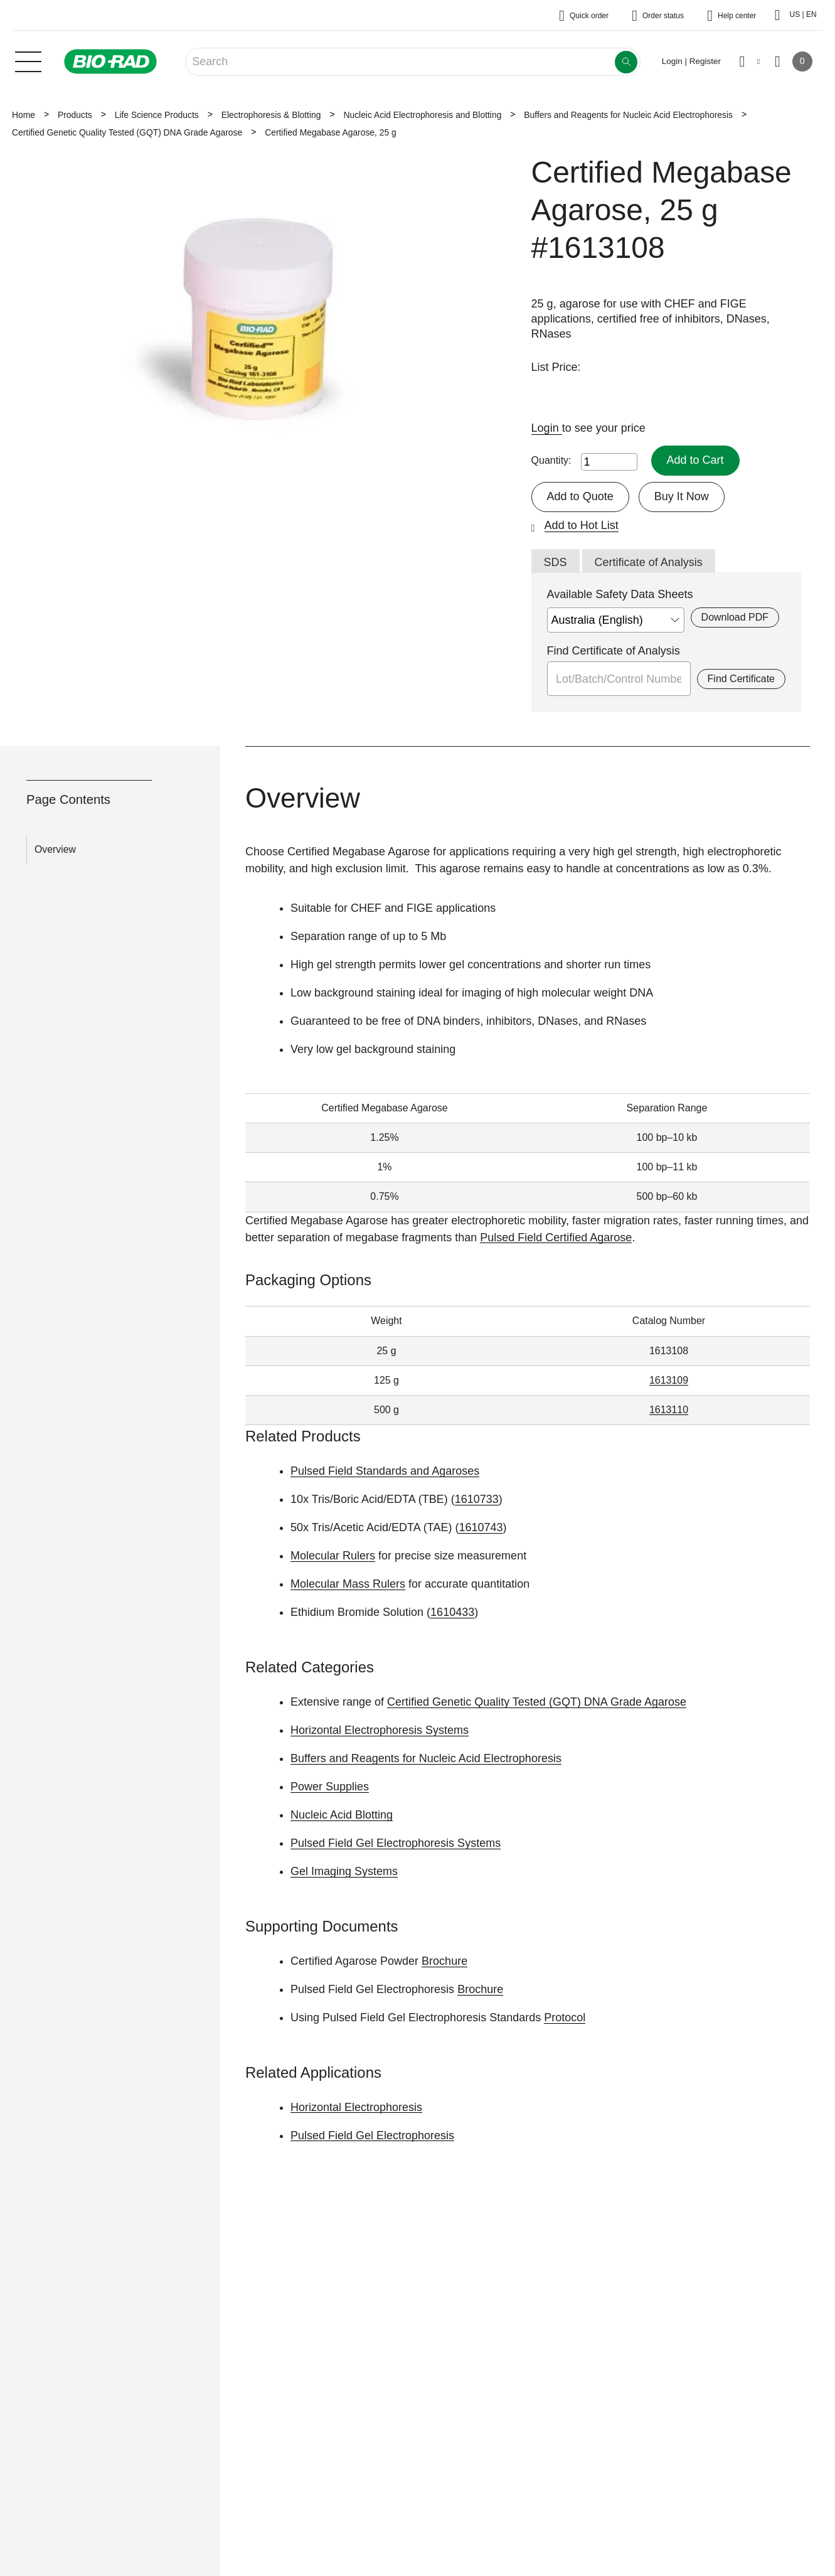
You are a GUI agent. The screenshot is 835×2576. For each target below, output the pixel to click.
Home (23, 115)
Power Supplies (329, 1786)
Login (546, 428)
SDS (555, 562)
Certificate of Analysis (649, 562)
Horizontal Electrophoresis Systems (379, 1730)
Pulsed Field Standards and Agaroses (384, 1471)
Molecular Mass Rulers (347, 1584)
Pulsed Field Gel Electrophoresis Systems (395, 1843)
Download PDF (735, 617)
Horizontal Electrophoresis (356, 2107)
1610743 (481, 1527)
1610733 (477, 1499)
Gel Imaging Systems (344, 1871)
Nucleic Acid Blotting (341, 1815)
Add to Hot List (582, 525)
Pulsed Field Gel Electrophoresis (372, 2135)
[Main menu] (28, 60)
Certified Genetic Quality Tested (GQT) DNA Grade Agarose (127, 132)
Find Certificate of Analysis (613, 650)
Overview (55, 849)
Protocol (564, 2017)
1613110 (668, 1409)
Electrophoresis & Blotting (271, 115)
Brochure (444, 1961)
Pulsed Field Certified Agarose (556, 1237)
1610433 (452, 1612)
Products (75, 115)
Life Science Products (157, 115)
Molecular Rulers (332, 1555)
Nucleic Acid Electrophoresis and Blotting (422, 115)
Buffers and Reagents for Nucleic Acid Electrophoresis (628, 115)
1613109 (668, 1380)
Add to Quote (580, 496)
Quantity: (551, 460)
